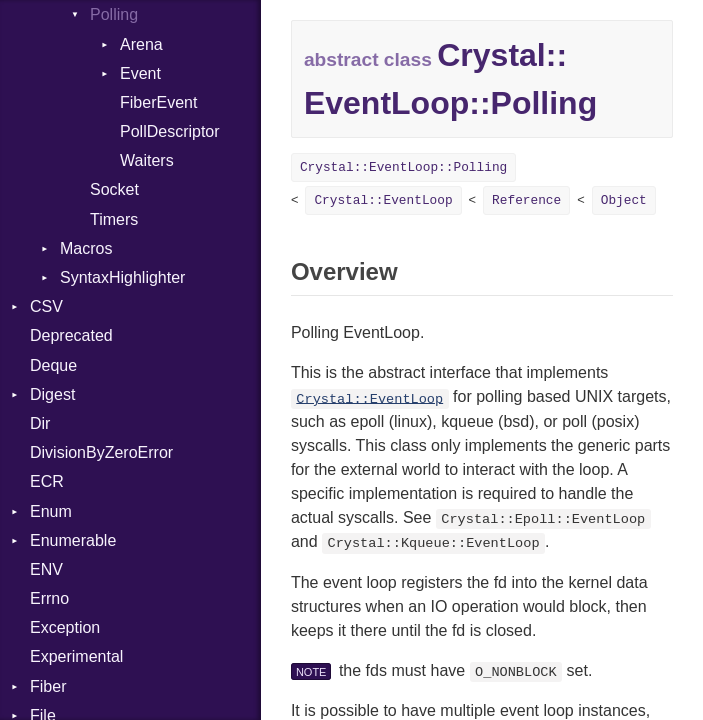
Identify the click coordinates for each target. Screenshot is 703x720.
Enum (51, 511)
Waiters (147, 160)
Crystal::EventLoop (383, 200)
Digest (52, 394)
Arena (141, 44)
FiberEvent (158, 102)
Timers (114, 219)
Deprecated (71, 335)
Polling (114, 14)
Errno (49, 598)
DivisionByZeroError (101, 452)
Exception (65, 627)
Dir (40, 423)
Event (140, 73)
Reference (526, 200)
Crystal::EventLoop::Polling (403, 167)
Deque (53, 365)
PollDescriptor (170, 131)
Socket (114, 189)
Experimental (76, 656)
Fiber (48, 686)
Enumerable (73, 540)
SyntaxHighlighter (122, 277)
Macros (86, 248)
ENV (46, 569)
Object (624, 200)
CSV (46, 306)
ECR (47, 481)
